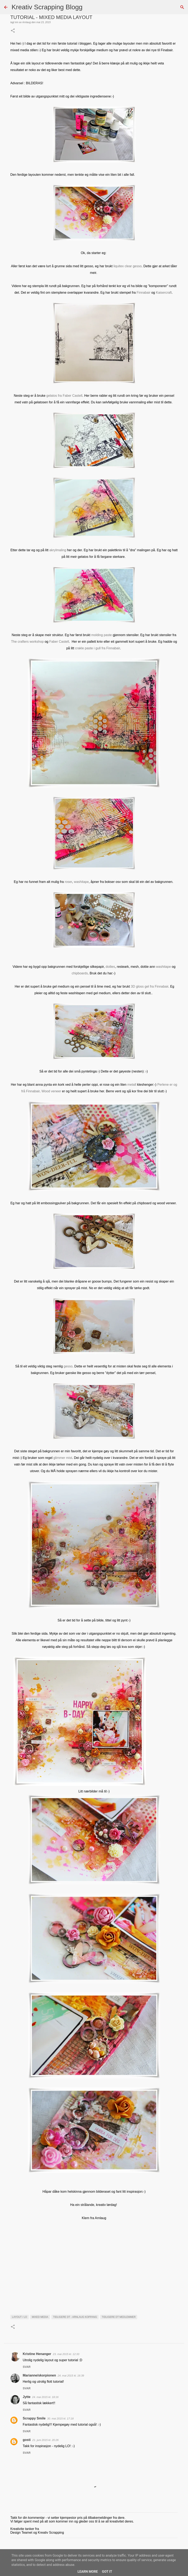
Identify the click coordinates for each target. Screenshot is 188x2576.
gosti (27, 2440)
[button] (12, 31)
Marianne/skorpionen (39, 2375)
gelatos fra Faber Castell (64, 395)
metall (132, 1084)
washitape (81, 882)
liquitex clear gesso (127, 266)
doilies (110, 966)
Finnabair (144, 292)
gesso (68, 1366)
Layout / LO (19, 2317)
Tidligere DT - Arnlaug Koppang (75, 2317)
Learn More (87, 2572)
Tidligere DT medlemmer (119, 2317)
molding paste (101, 635)
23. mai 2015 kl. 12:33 (66, 2354)
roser (68, 882)
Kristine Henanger (37, 2354)
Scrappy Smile (34, 2418)
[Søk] (88, 7)
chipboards (80, 973)
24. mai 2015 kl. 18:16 (45, 2397)
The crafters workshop (27, 641)
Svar (27, 2366)
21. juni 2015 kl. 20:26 (45, 2440)
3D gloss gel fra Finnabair (149, 986)
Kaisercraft (164, 292)
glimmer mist (62, 1458)
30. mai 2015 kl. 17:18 (60, 2418)
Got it (107, 2572)
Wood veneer (51, 1091)
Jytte (26, 2397)
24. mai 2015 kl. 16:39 (71, 2375)
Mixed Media (40, 2317)
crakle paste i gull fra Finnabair (97, 648)
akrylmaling (58, 550)
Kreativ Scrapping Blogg (47, 7)
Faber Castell (59, 641)
